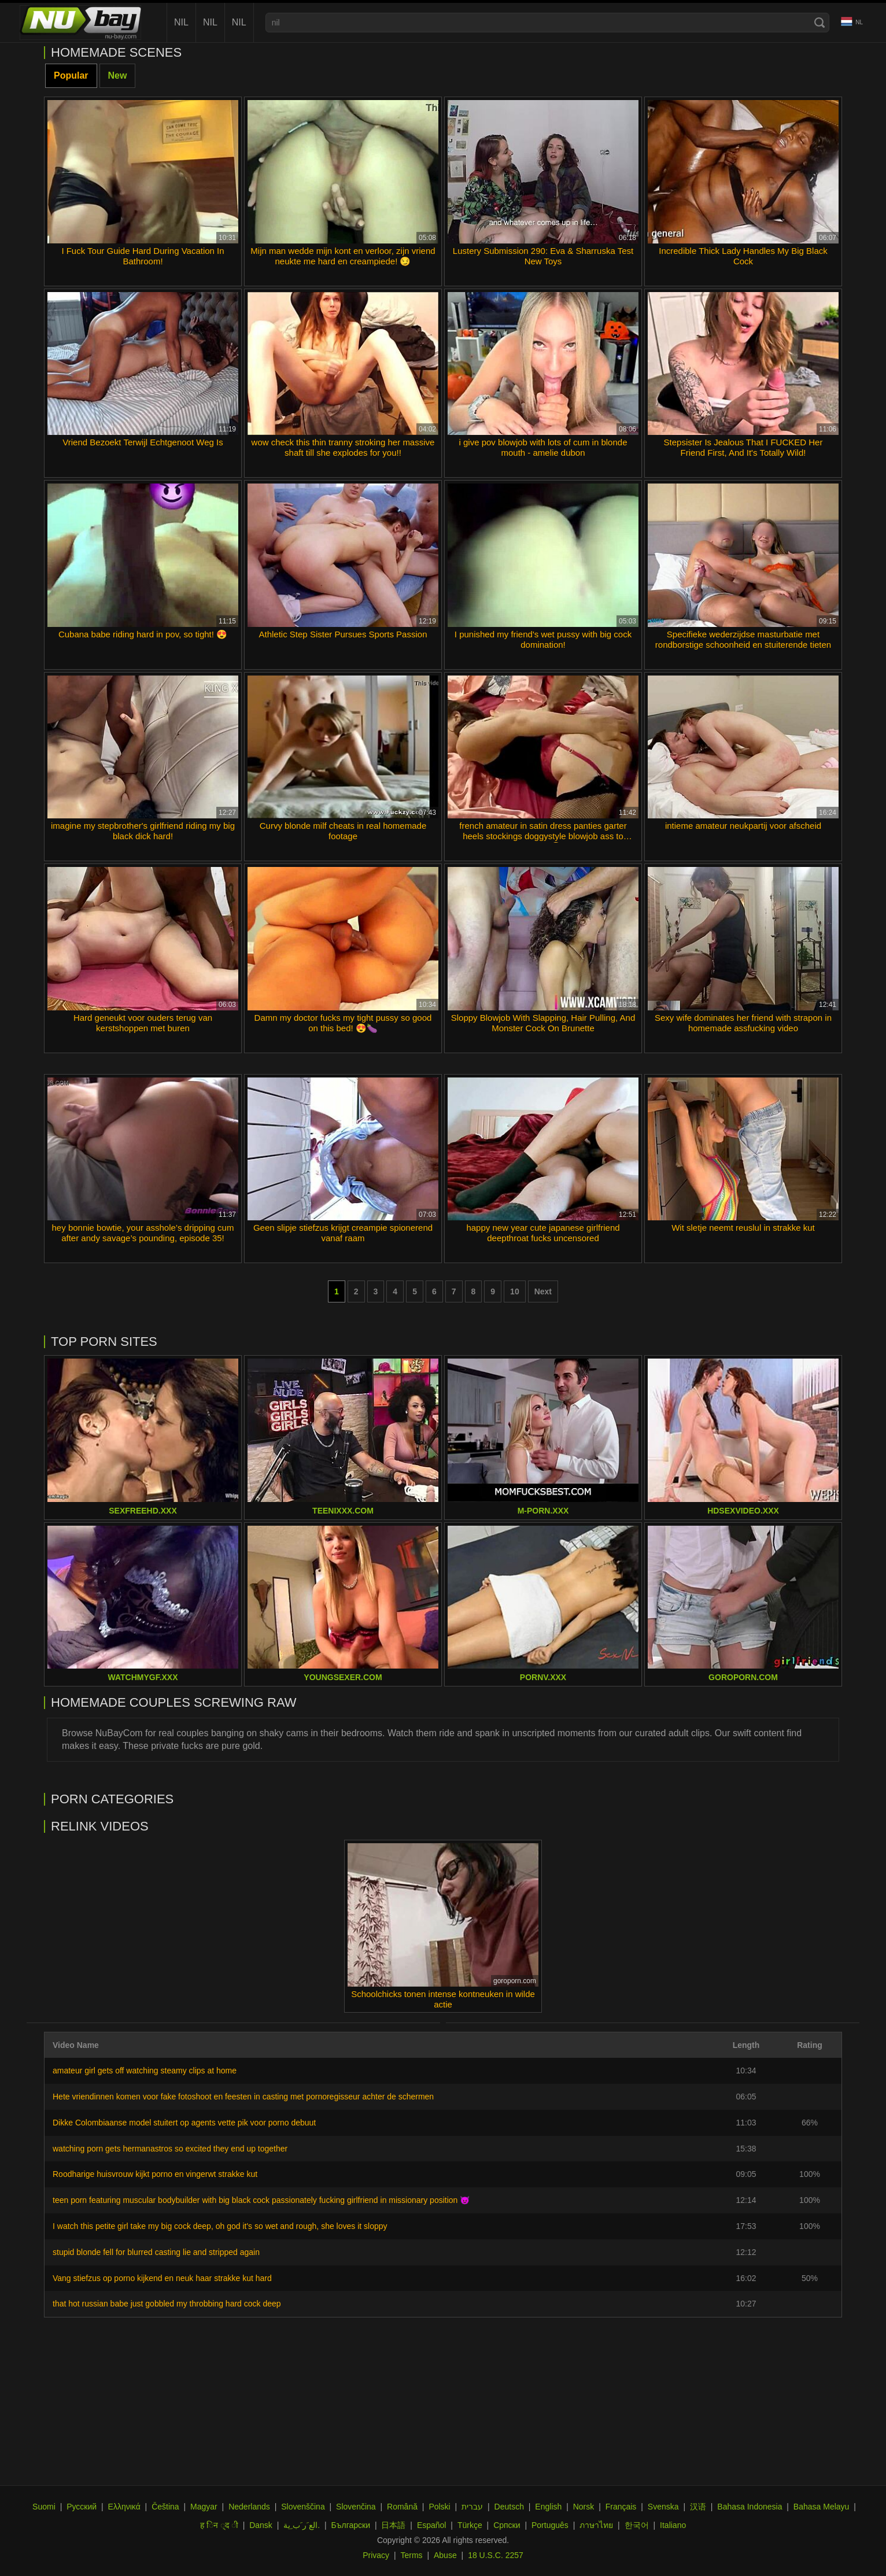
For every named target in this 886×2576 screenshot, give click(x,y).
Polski (439, 2506)
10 (514, 1291)
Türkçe (469, 2525)
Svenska (663, 2506)
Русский (82, 2506)
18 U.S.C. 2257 (495, 2555)
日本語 (393, 2525)
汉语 (698, 2506)
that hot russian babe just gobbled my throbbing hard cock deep (167, 2303)
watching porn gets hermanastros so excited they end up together (170, 2148)
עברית (472, 2506)
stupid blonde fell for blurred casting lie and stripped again (156, 2252)
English (548, 2506)
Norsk (584, 2506)
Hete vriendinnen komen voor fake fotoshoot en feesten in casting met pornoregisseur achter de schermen (243, 2096)
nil (181, 22)
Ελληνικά (124, 2506)
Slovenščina (303, 2506)
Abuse (445, 2555)
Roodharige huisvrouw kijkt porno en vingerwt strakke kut (155, 2174)
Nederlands (249, 2506)
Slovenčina (356, 2506)
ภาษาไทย (596, 2525)
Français (621, 2506)
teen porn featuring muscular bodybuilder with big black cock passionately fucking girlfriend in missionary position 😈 (261, 2200)
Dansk (260, 2525)
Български (350, 2525)
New (117, 75)
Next (543, 1291)
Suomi (44, 2506)
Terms (411, 2555)
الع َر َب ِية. (301, 2525)
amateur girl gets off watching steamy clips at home (145, 2070)
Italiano (673, 2525)
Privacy (376, 2555)
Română (402, 2506)
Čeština (165, 2506)
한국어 (637, 2525)
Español (431, 2525)
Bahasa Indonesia (749, 2506)
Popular (71, 75)
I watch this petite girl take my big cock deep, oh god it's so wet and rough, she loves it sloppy (220, 2226)
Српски (506, 2525)
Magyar (203, 2506)
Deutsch (509, 2506)
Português (549, 2525)
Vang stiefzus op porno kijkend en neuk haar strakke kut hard (162, 2278)
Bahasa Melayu (821, 2506)
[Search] (819, 22)
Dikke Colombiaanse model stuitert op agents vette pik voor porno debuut (184, 2122)
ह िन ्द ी (219, 2525)
